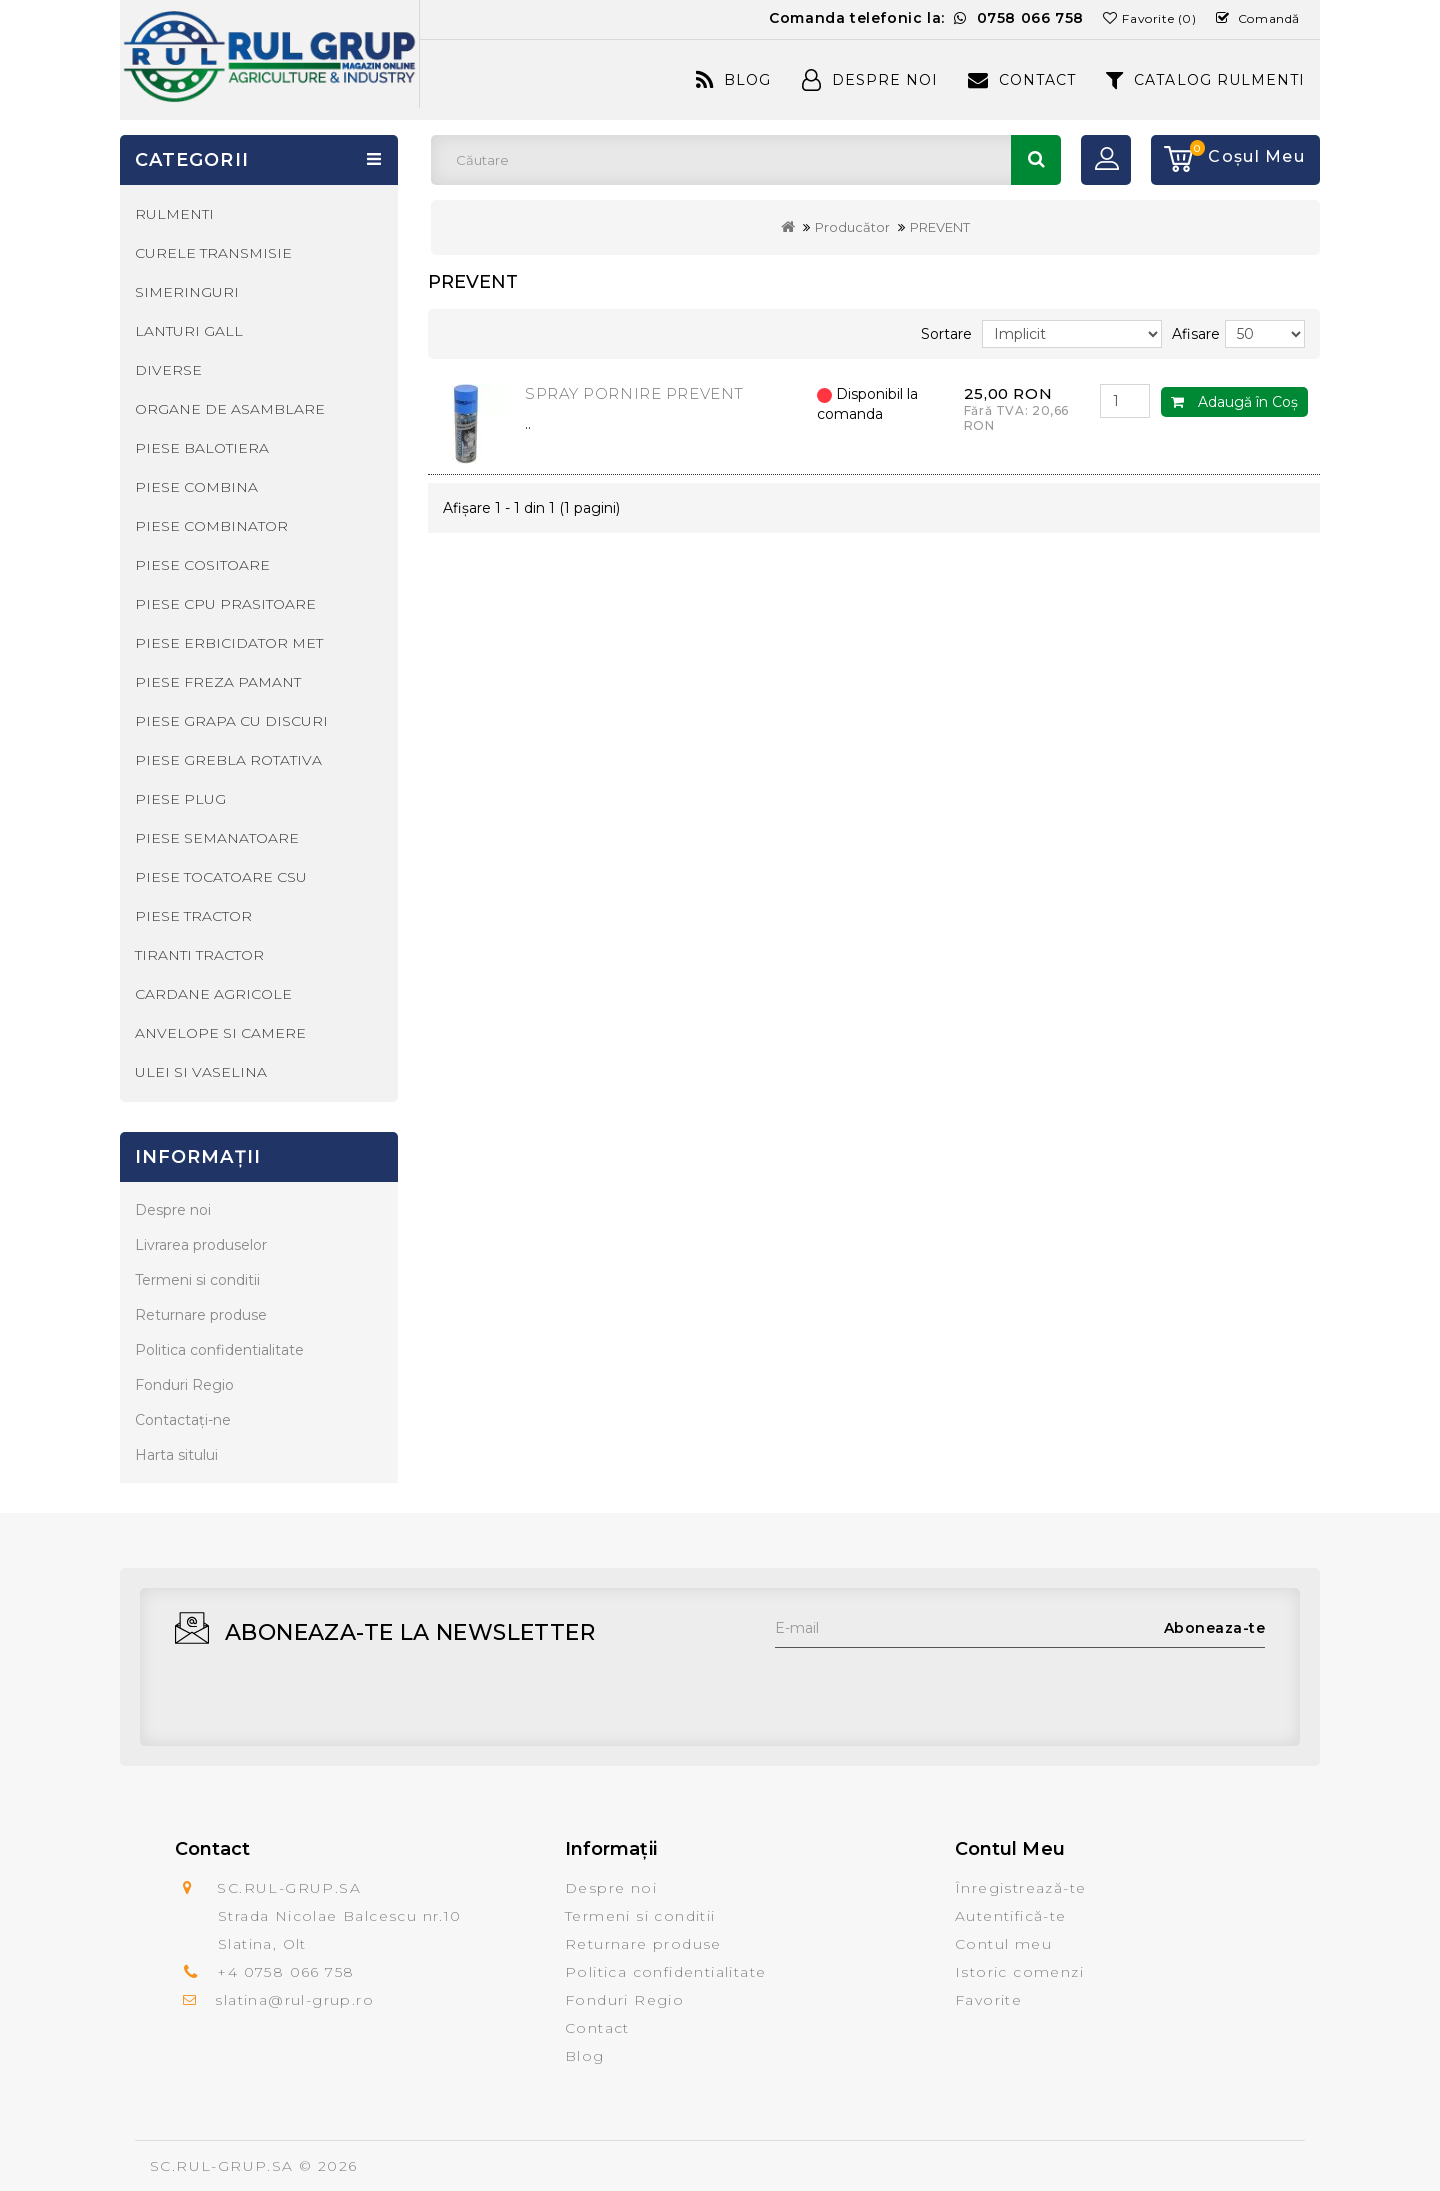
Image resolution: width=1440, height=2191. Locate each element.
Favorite (988, 2000)
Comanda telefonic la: (926, 18)
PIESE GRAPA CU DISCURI (231, 721)
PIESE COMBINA (196, 487)
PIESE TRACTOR (193, 916)
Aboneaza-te (1215, 1628)
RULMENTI (174, 214)
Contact (1022, 80)
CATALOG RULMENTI (1205, 80)
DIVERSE (168, 370)
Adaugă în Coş (1234, 402)
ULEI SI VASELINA (201, 1072)
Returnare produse (201, 1315)
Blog (733, 80)
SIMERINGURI (187, 292)
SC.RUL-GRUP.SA (222, 2166)
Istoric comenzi (1019, 1972)
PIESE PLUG (180, 799)
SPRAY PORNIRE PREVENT (634, 393)
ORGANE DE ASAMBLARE (230, 409)
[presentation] (927, 1687)
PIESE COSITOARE (202, 565)
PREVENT (940, 227)
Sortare (946, 334)
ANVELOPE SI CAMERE (220, 1033)
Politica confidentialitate (219, 1350)
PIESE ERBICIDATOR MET (229, 643)
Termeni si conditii (197, 1280)
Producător (852, 227)
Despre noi (173, 1210)
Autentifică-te (1011, 1916)
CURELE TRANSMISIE (213, 253)
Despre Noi (870, 80)
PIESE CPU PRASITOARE (225, 604)
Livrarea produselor (201, 1245)
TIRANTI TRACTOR (199, 955)
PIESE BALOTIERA (202, 448)
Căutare (1036, 160)
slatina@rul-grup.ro (294, 2000)
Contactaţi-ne (183, 1420)
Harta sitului (176, 1455)
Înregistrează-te (1020, 1888)
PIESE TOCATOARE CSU (221, 877)
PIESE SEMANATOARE (217, 838)
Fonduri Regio (184, 1385)
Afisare (1196, 334)
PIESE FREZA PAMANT (218, 682)
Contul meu (1003, 1944)
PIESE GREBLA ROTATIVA (228, 760)
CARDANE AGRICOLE (213, 994)
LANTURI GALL (189, 331)
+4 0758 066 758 (285, 1972)
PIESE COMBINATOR (211, 526)
